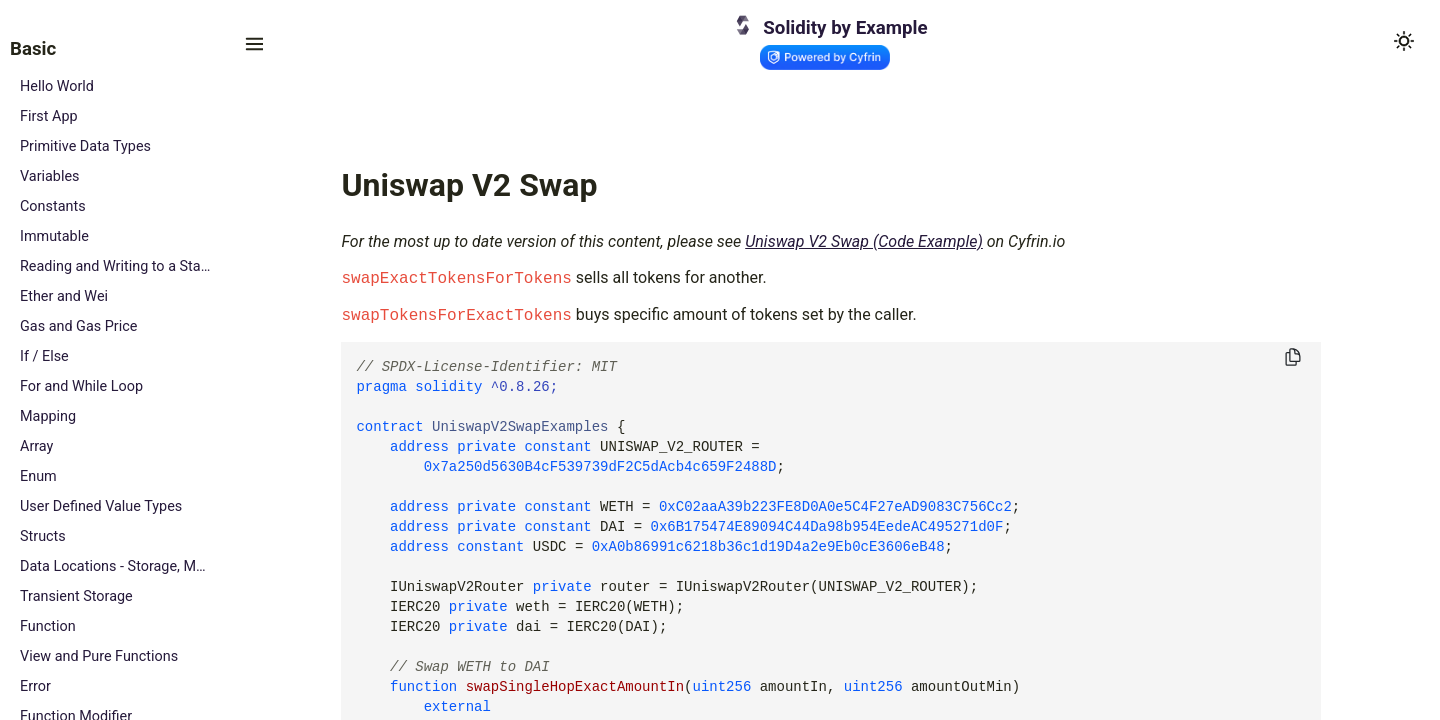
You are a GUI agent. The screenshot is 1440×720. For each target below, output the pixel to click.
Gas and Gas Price (78, 326)
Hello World (57, 86)
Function (48, 626)
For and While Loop (81, 386)
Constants (53, 206)
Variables (50, 176)
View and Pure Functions (99, 656)
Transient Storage (76, 596)
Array (36, 446)
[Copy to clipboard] (1293, 358)
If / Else (44, 356)
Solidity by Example (845, 28)
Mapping (48, 416)
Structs (43, 536)
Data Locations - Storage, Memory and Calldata (116, 566)
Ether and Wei (64, 296)
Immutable (54, 236)
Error (35, 686)
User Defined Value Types (101, 506)
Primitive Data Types (85, 146)
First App (49, 116)
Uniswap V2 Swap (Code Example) (864, 241)
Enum (38, 476)
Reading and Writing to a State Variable (116, 266)
